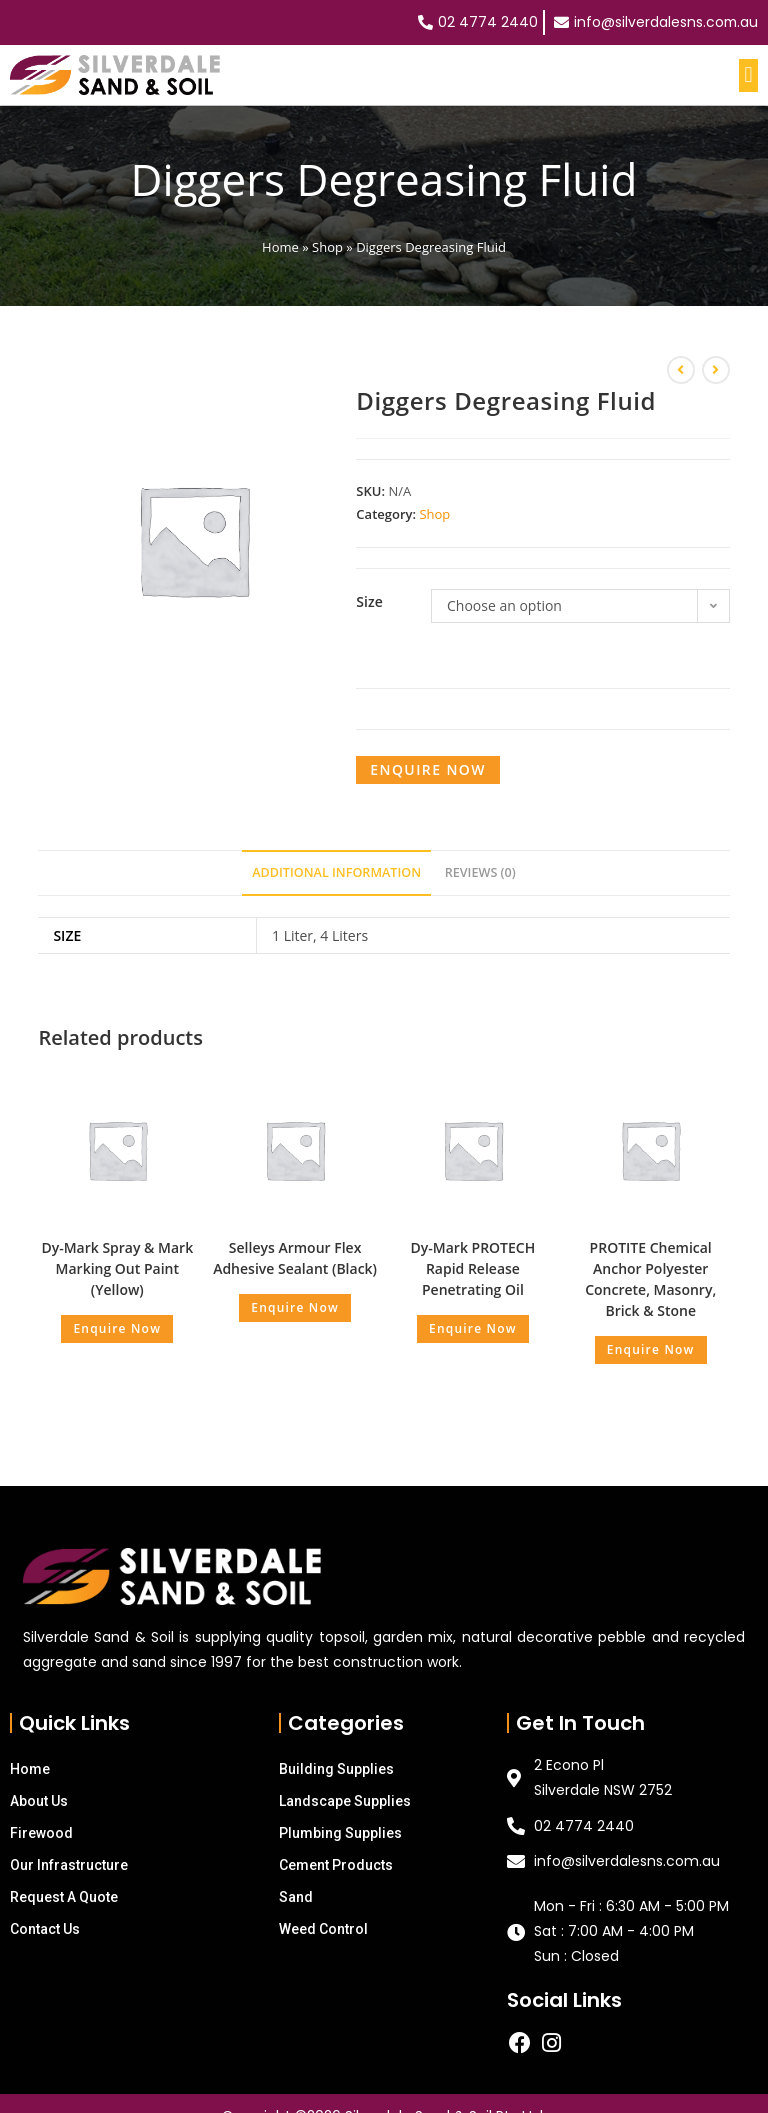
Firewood (41, 1833)
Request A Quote (64, 1897)
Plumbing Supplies (340, 1833)
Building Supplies (336, 1769)
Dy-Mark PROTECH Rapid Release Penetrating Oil (473, 1268)
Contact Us (45, 1929)
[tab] (336, 873)
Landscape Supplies (345, 1801)
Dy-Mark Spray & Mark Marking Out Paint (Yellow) (117, 1268)
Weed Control (323, 1929)
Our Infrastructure (69, 1865)
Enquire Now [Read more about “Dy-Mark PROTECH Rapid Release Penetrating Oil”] (473, 1328)
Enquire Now (427, 769)
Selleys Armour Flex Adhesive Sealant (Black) (295, 1258)
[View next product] (716, 370)
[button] (748, 75)
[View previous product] (681, 370)
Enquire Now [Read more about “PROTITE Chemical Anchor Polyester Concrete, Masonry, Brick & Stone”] (651, 1349)
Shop (327, 247)
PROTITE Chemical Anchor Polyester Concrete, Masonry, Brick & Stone (650, 1279)
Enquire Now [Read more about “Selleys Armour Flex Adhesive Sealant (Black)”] (295, 1307)
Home (280, 247)
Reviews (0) (480, 872)
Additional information (336, 872)
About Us (39, 1801)
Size (369, 601)
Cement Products (336, 1865)
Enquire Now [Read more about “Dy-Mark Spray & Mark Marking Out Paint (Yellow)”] (117, 1328)
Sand (296, 1897)
